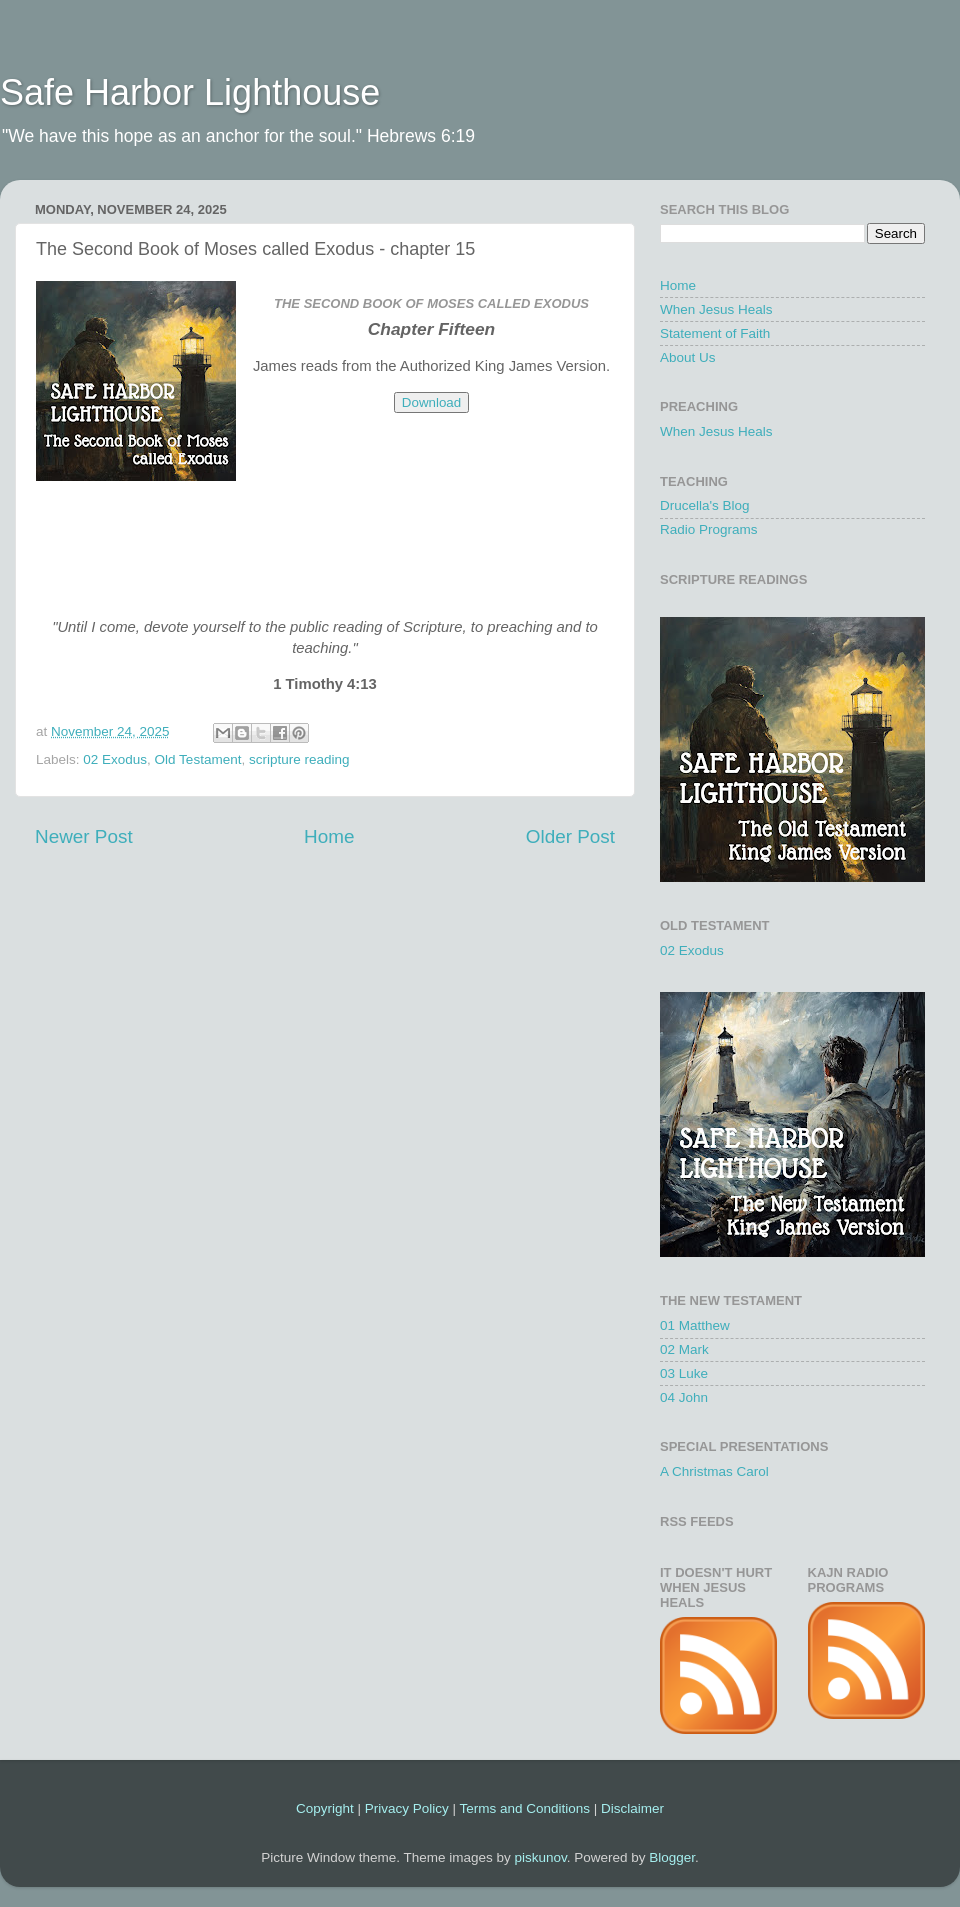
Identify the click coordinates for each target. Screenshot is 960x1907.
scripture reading (299, 759)
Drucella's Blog (705, 505)
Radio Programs (709, 529)
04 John (684, 1397)
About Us (688, 357)
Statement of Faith (715, 333)
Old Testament (198, 759)
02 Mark (684, 1349)
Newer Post (84, 836)
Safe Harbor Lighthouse (190, 92)
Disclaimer (632, 1808)
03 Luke (684, 1373)
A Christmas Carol (714, 1471)
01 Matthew (695, 1325)
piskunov (540, 1857)
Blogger (672, 1857)
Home (329, 836)
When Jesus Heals (716, 309)
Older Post (570, 836)
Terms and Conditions (524, 1808)
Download (431, 402)
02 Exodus (115, 759)
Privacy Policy (407, 1808)
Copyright (325, 1808)
